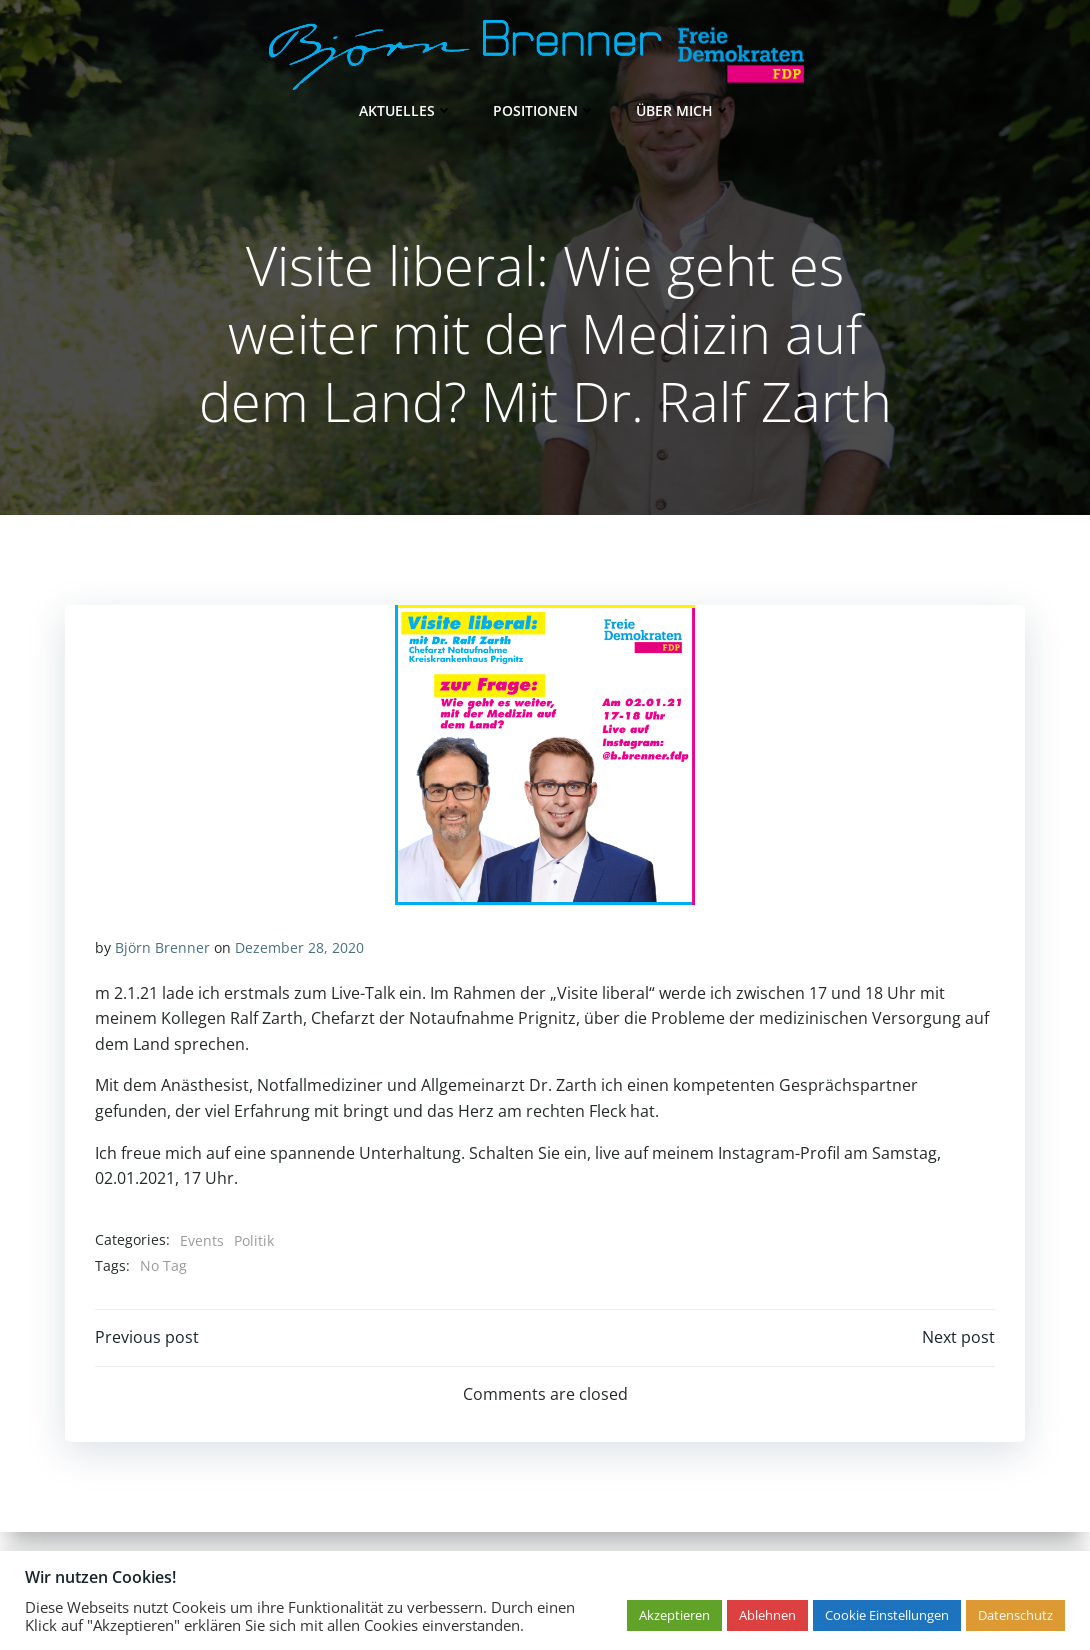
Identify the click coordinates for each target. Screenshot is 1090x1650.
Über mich (683, 110)
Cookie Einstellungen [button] (887, 1615)
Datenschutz (1015, 1615)
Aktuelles (406, 110)
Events (202, 1240)
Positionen (544, 110)
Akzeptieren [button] (674, 1615)
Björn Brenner (162, 947)
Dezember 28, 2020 (299, 947)
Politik (254, 1240)
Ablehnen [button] (767, 1615)
